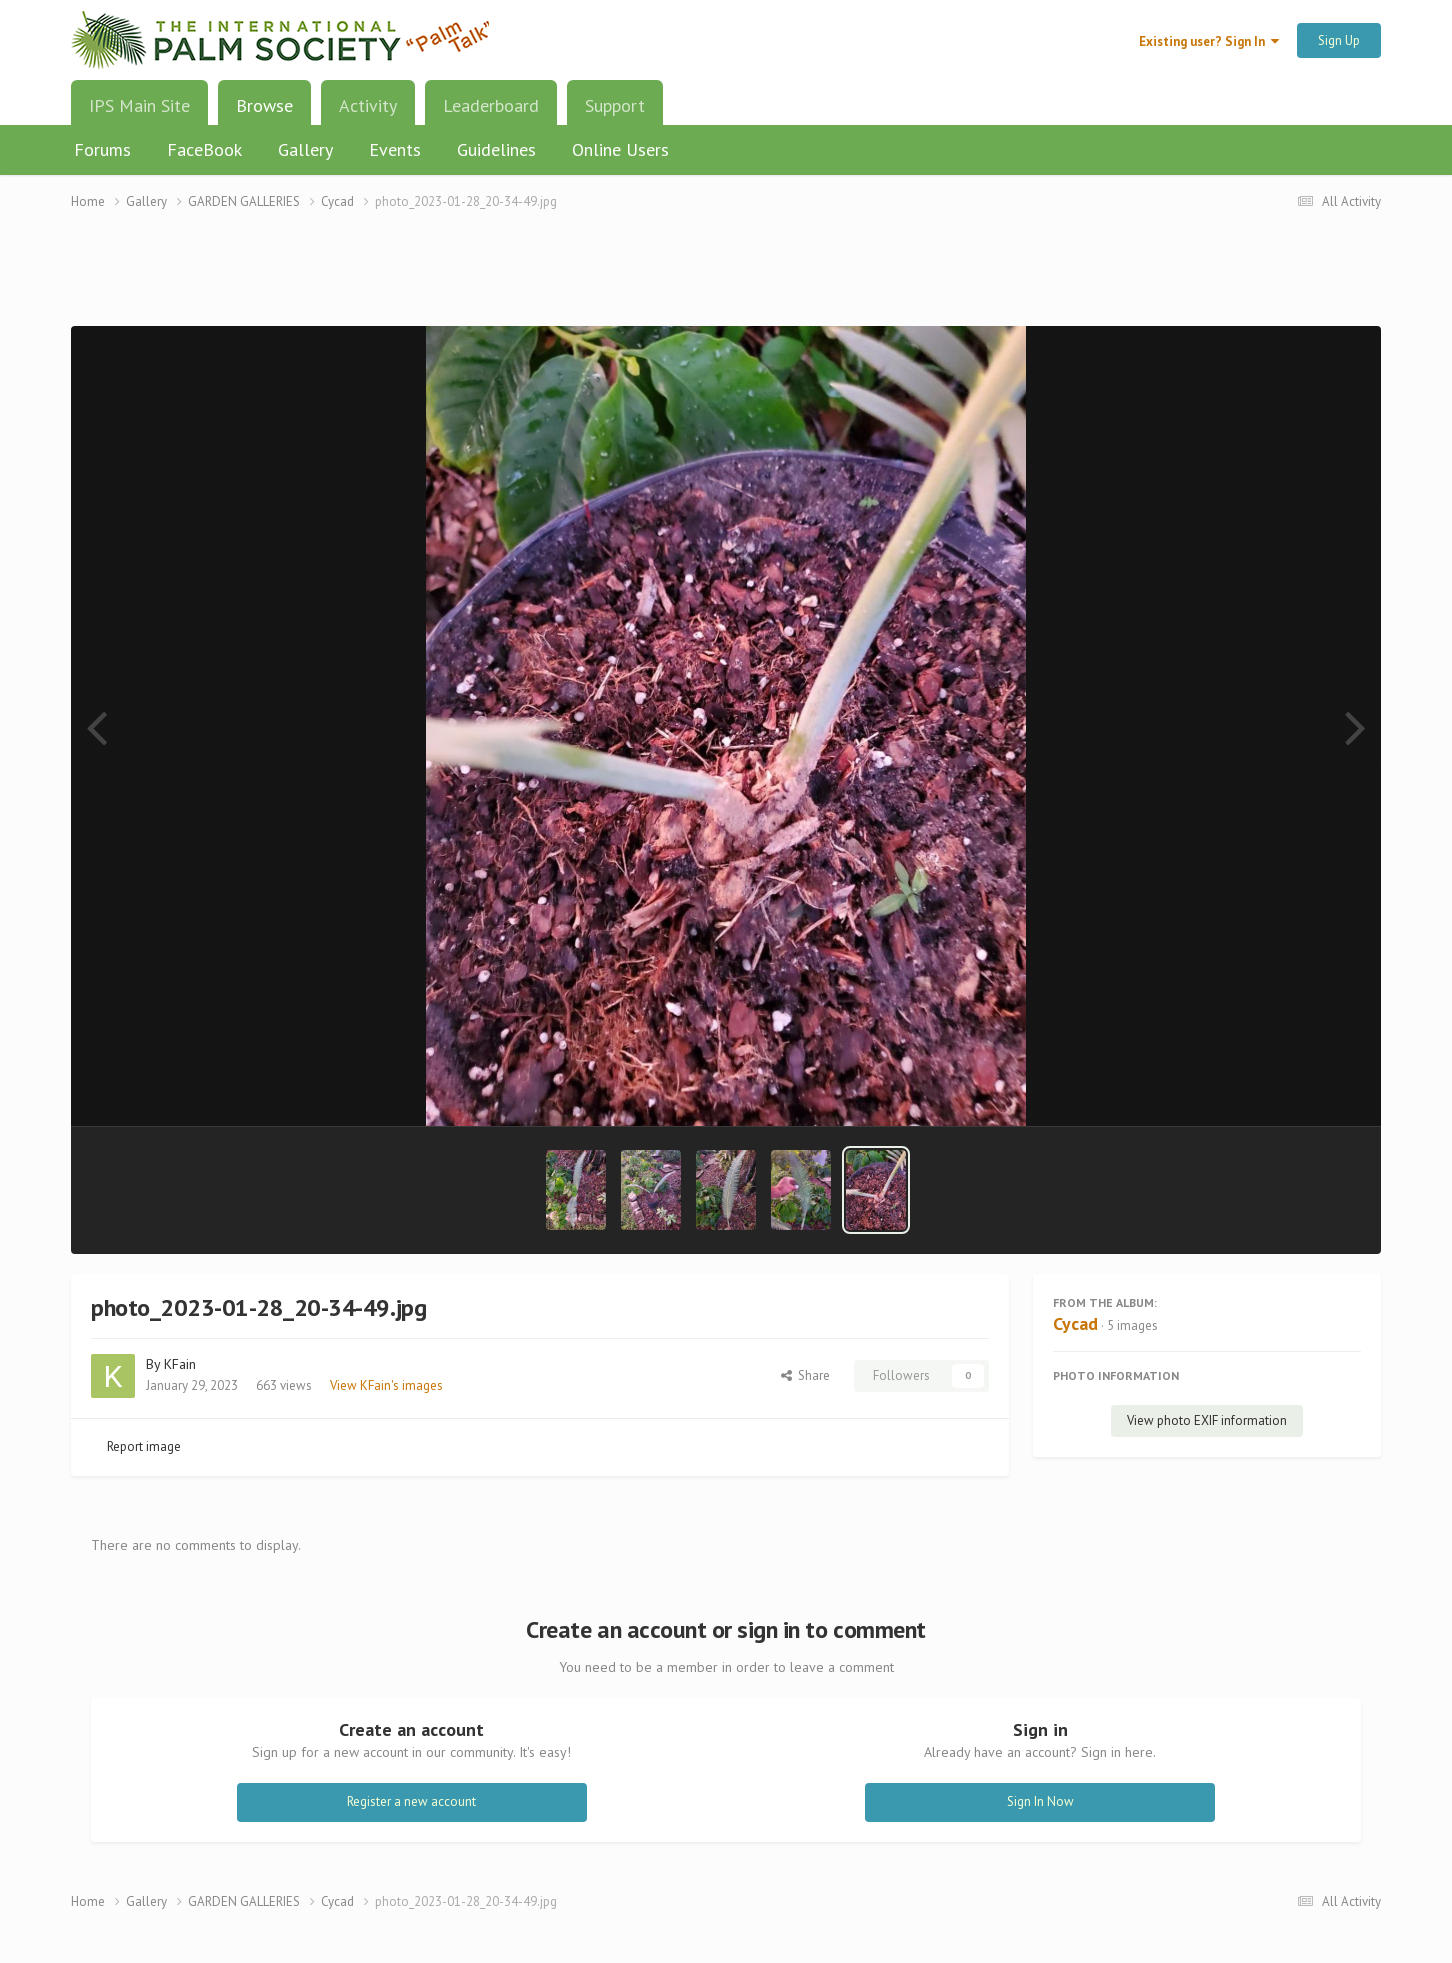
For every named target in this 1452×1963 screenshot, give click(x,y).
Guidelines (496, 149)
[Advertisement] (726, 280)
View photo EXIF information (1207, 1420)
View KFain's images (386, 1385)
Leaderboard (491, 105)
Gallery (305, 149)
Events (395, 149)
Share (805, 1375)
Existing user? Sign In (1209, 41)
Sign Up (1339, 40)
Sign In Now (1040, 1801)
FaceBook (204, 149)
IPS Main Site (139, 105)
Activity (368, 105)
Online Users (620, 149)
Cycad (1075, 1323)
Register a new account (411, 1801)
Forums (102, 149)
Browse (264, 113)
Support (615, 105)
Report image (144, 1446)
